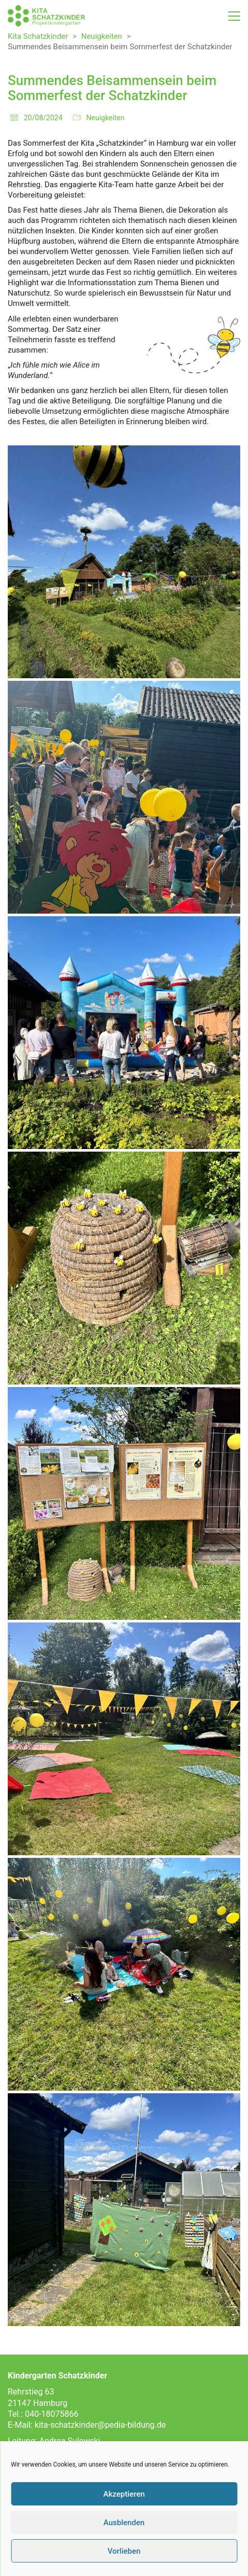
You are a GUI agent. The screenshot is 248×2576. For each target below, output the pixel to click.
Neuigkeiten (105, 118)
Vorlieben (124, 2551)
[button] (234, 16)
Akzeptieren (123, 2494)
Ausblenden (124, 2522)
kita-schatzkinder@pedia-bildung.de (100, 2425)
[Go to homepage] (46, 15)
